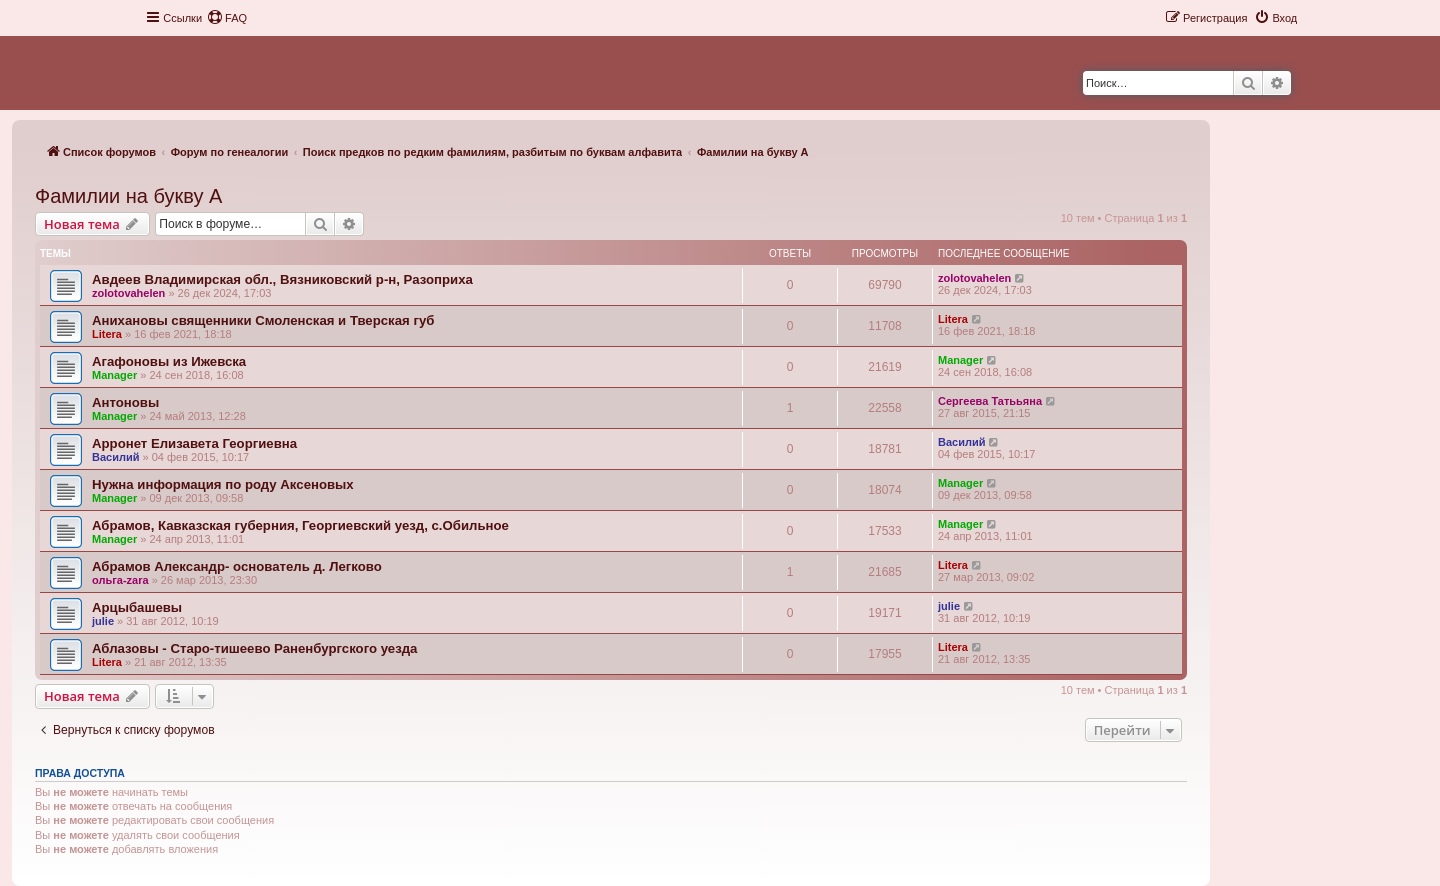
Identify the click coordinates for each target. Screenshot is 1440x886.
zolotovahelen (128, 293)
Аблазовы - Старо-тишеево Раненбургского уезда (254, 648)
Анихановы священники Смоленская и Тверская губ (263, 320)
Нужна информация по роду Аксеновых (223, 484)
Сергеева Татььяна (990, 401)
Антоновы (125, 402)
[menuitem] (227, 18)
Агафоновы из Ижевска (169, 361)
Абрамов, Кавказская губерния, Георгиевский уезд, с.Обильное (300, 525)
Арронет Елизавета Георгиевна (194, 443)
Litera (107, 334)
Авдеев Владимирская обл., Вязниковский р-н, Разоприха (282, 279)
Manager (114, 375)
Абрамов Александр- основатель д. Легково (237, 566)
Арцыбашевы (137, 607)
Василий (115, 457)
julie (103, 621)
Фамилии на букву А (128, 196)
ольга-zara (120, 580)
